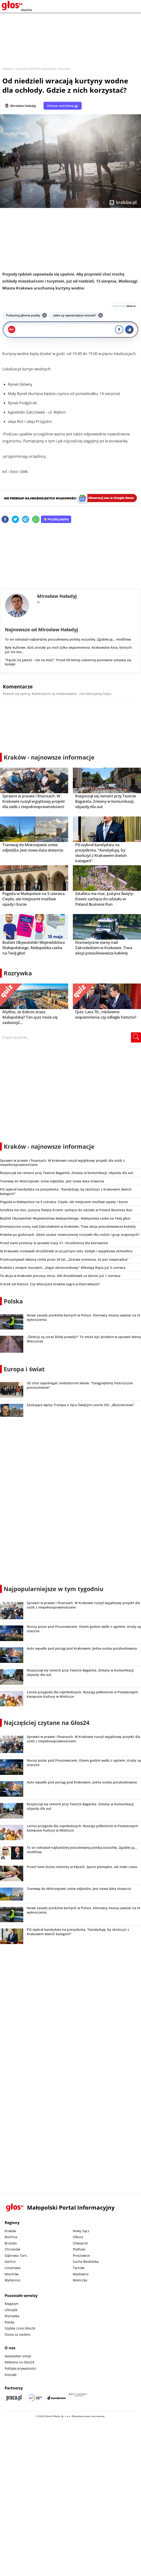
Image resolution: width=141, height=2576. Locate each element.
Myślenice (12, 2280)
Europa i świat (24, 1369)
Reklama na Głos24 (19, 2362)
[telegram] (25, 520)
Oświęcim (80, 2243)
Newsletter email (18, 2356)
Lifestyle (11, 2310)
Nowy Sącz (81, 2231)
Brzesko (11, 2243)
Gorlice (10, 2261)
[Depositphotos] (56, 2397)
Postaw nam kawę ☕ (62, 106)
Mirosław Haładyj (23, 106)
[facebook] (5, 520)
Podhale (79, 2249)
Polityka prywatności (20, 2368)
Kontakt (11, 2374)
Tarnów (78, 2268)
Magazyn (12, 2303)
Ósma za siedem (17, 2334)
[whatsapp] (36, 520)
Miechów (12, 2274)
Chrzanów (12, 2249)
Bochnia (11, 2237)
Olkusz (78, 2237)
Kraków (10, 2231)
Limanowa (12, 2268)
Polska (13, 1301)
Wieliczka (80, 2280)
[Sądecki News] (35, 2397)
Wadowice (81, 2274)
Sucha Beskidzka (86, 2261)
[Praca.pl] (14, 2397)
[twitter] (15, 520)
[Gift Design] (78, 2397)
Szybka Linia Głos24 (20, 2328)
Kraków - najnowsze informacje (49, 757)
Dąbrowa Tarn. (16, 2255)
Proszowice (81, 2255)
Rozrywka (18, 973)
